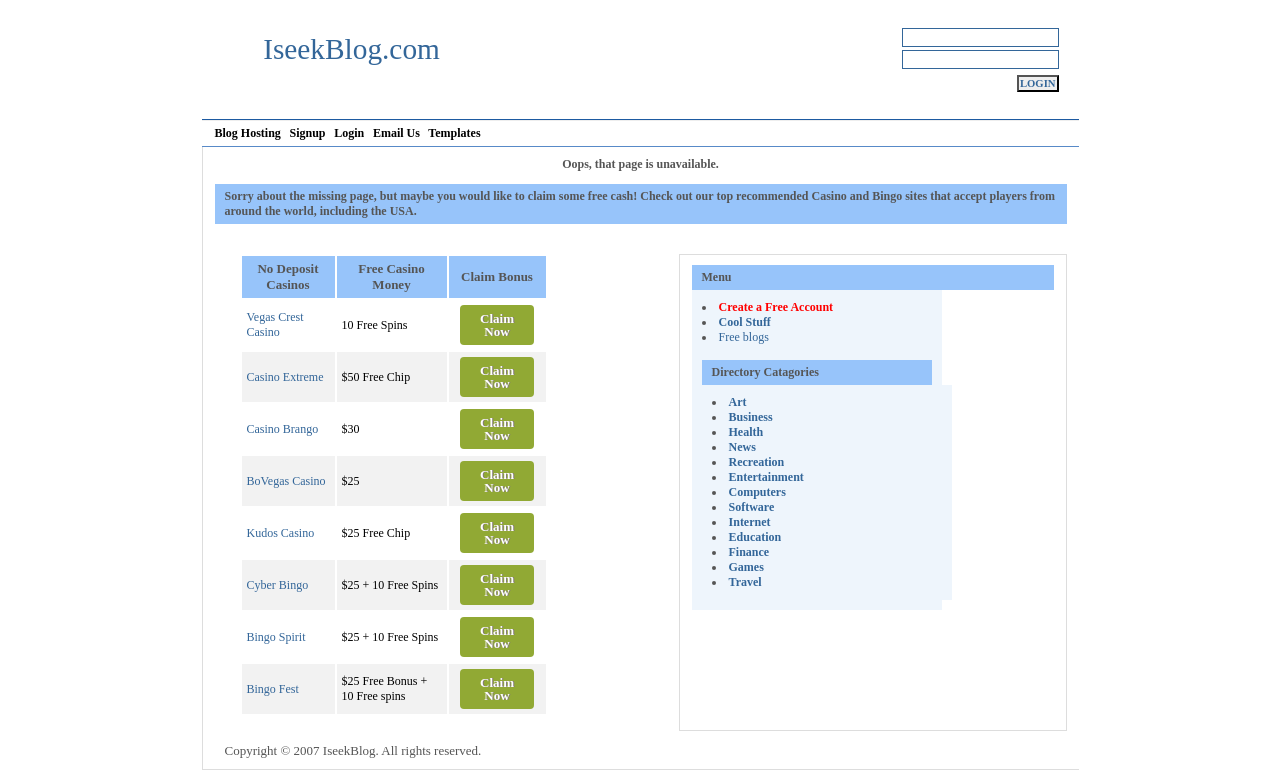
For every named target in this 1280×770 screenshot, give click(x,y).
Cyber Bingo (278, 585)
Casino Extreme (285, 377)
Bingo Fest (273, 689)
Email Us (396, 133)
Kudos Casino (281, 533)
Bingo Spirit (276, 637)
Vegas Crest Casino (275, 324)
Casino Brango (283, 429)
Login (349, 133)
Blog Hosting (248, 133)
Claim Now (497, 325)
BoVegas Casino (286, 481)
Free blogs (744, 337)
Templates (454, 133)
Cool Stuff (745, 322)
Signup (308, 133)
